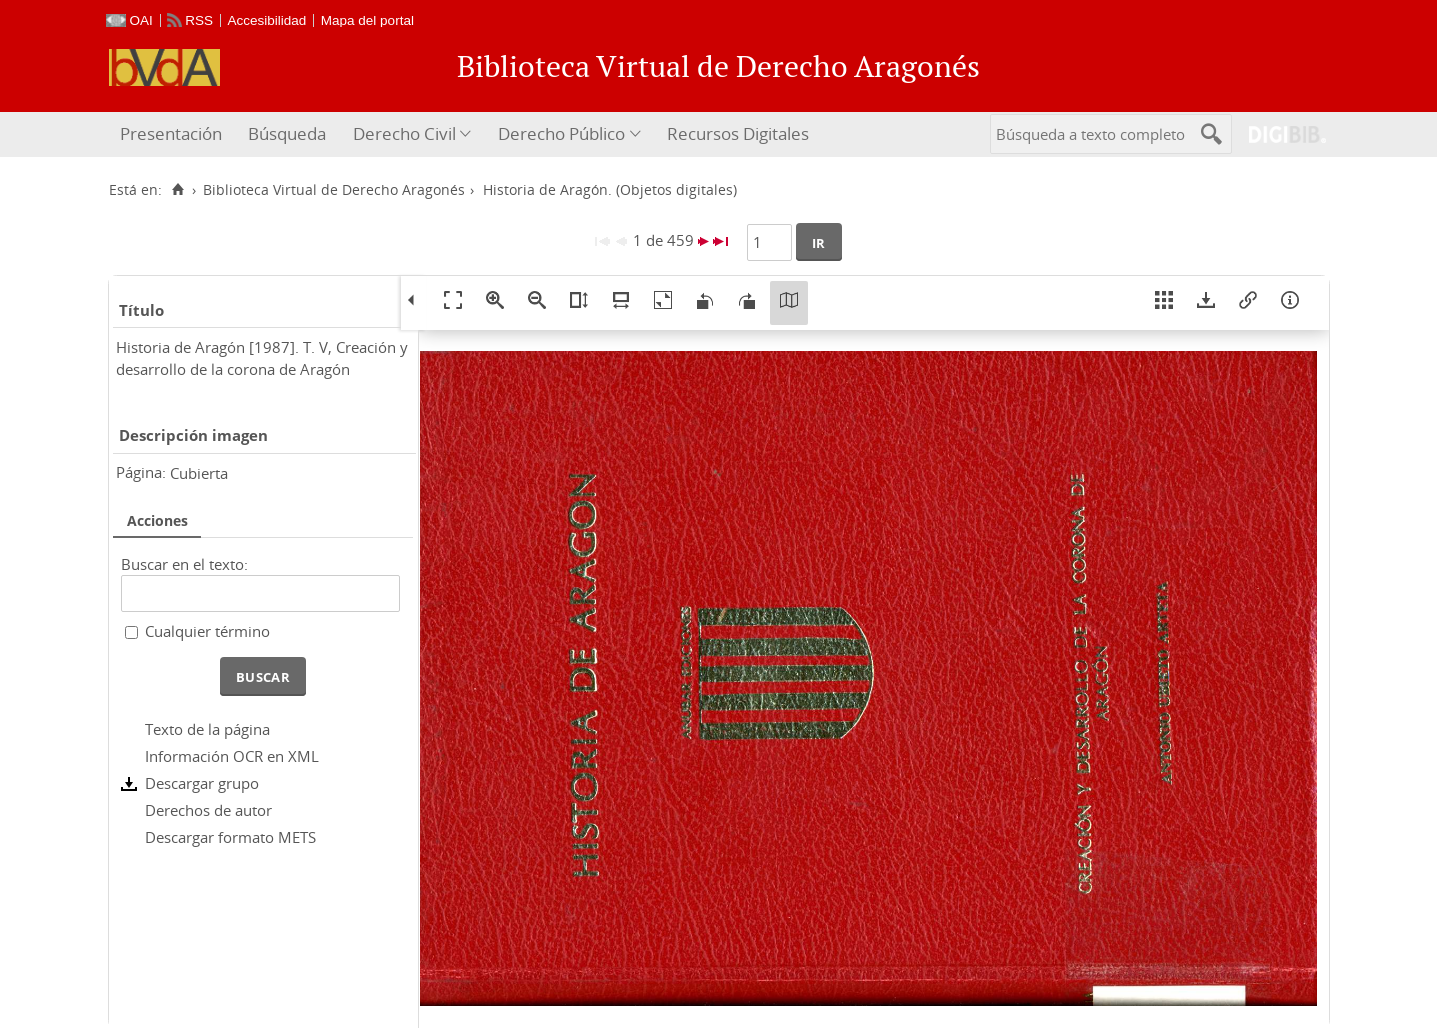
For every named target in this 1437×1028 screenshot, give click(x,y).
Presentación (171, 133)
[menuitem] (173, 134)
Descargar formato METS (230, 837)
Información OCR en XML (232, 756)
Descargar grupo (202, 783)
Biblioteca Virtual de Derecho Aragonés (334, 190)
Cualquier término (207, 631)
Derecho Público (561, 133)
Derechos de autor (208, 810)
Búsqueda (287, 133)
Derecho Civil (404, 133)
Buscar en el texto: (184, 564)
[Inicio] (178, 190)
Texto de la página (207, 729)
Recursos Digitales (738, 133)
